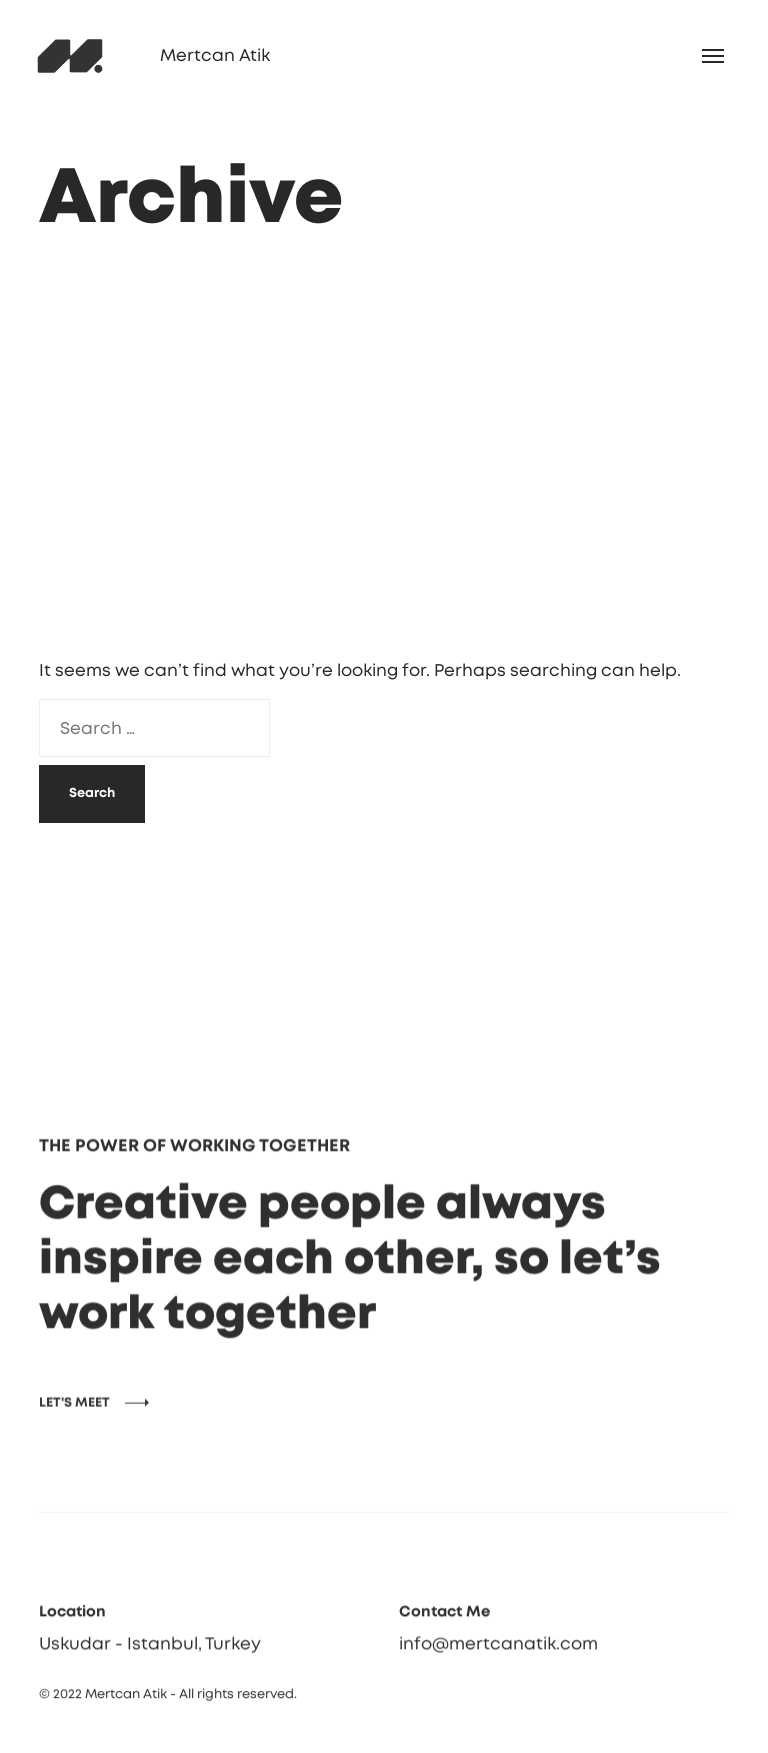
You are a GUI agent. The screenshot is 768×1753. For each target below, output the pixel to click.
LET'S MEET (74, 1426)
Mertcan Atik (215, 55)
